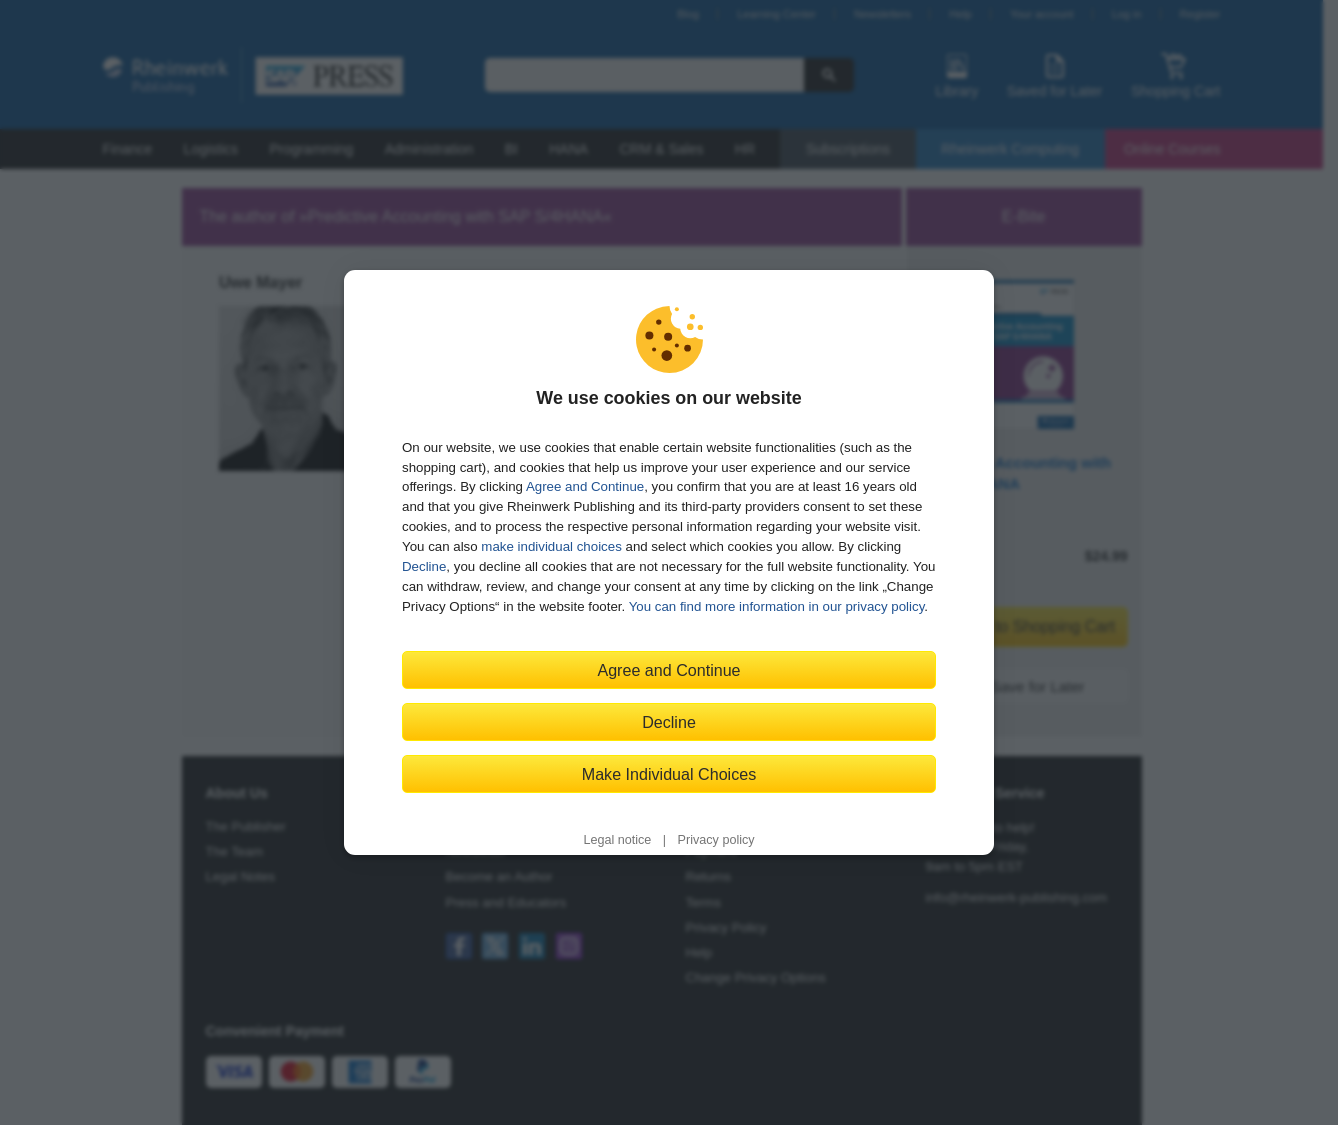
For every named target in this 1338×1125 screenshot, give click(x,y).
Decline (424, 566)
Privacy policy (716, 840)
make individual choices (551, 546)
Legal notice (617, 840)
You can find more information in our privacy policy (777, 606)
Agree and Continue (585, 486)
